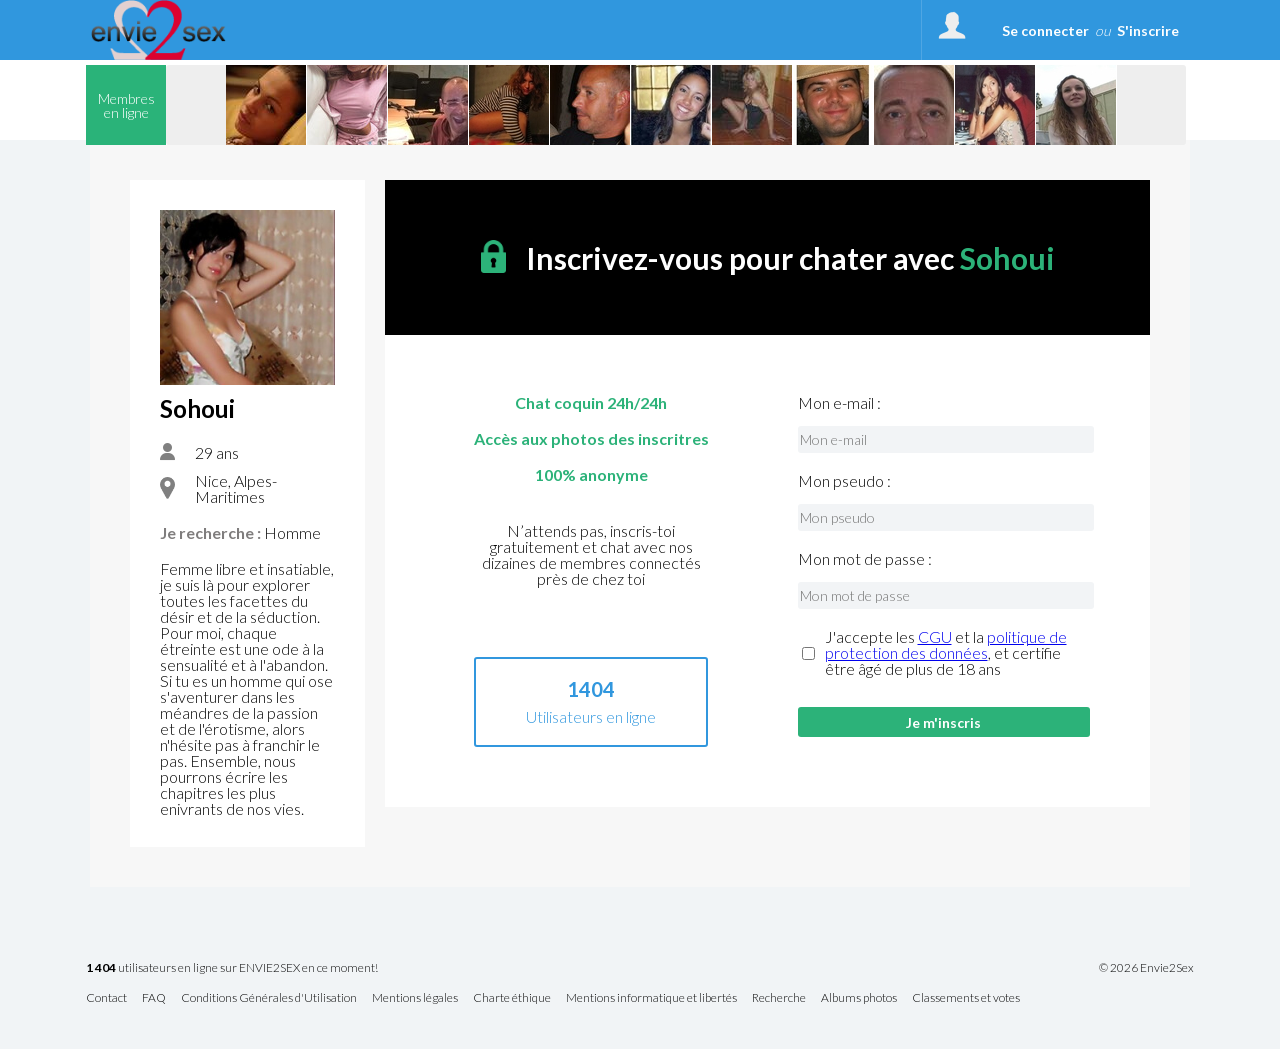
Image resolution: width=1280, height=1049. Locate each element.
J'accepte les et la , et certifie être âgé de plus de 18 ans (946, 653)
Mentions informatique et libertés (651, 998)
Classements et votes (966, 998)
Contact (106, 998)
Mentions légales (415, 998)
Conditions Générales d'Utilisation (269, 998)
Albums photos (859, 998)
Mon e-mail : (839, 403)
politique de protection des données (946, 644)
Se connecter (1045, 30)
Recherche (779, 998)
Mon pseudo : (844, 481)
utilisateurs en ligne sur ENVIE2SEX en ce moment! (232, 968)
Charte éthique (512, 998)
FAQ (154, 998)
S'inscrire (1148, 30)
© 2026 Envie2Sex (1146, 968)
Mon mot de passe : (865, 559)
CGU (935, 636)
